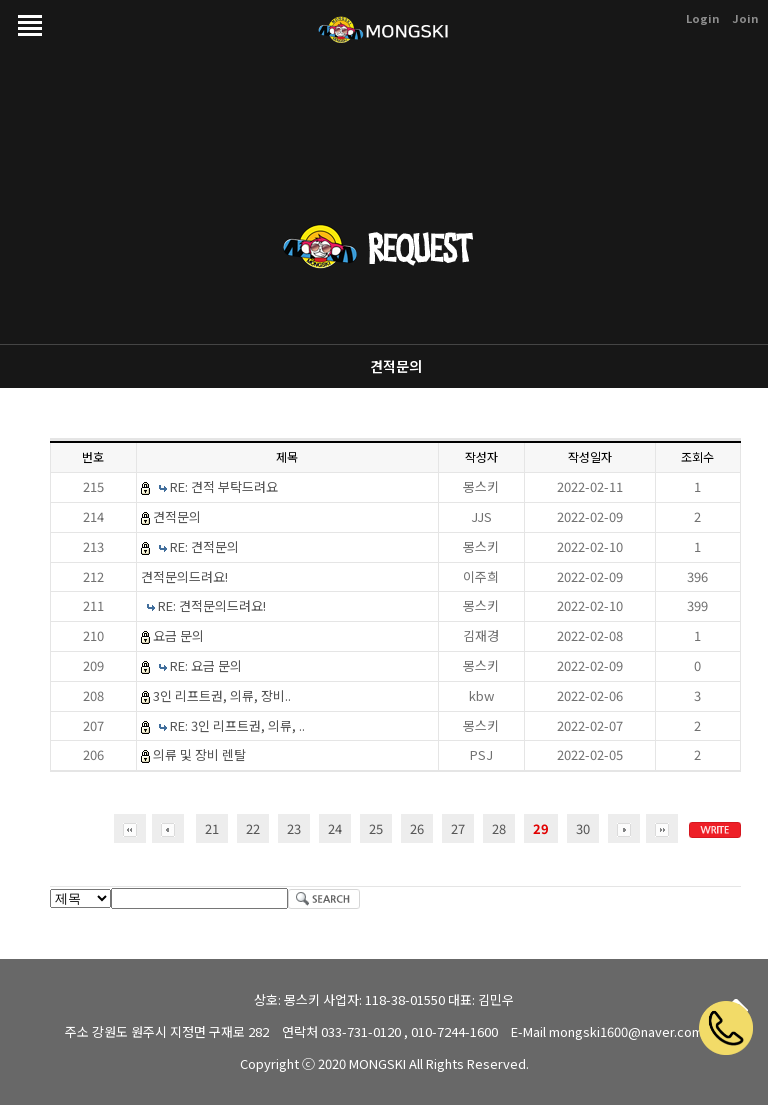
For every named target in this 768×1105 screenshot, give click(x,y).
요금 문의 (178, 635)
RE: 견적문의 (204, 546)
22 (253, 828)
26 (417, 828)
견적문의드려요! (184, 576)
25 (376, 828)
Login (702, 18)
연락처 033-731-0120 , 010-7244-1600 (390, 1031)
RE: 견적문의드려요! (212, 605)
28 (499, 828)
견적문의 (396, 366)
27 (458, 828)
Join (745, 18)
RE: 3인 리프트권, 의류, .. (237, 725)
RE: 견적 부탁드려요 (224, 486)
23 (294, 828)
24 (335, 828)
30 (583, 828)
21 (212, 828)
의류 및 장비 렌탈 (199, 754)
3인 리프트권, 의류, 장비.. (222, 695)
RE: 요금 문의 (206, 665)
